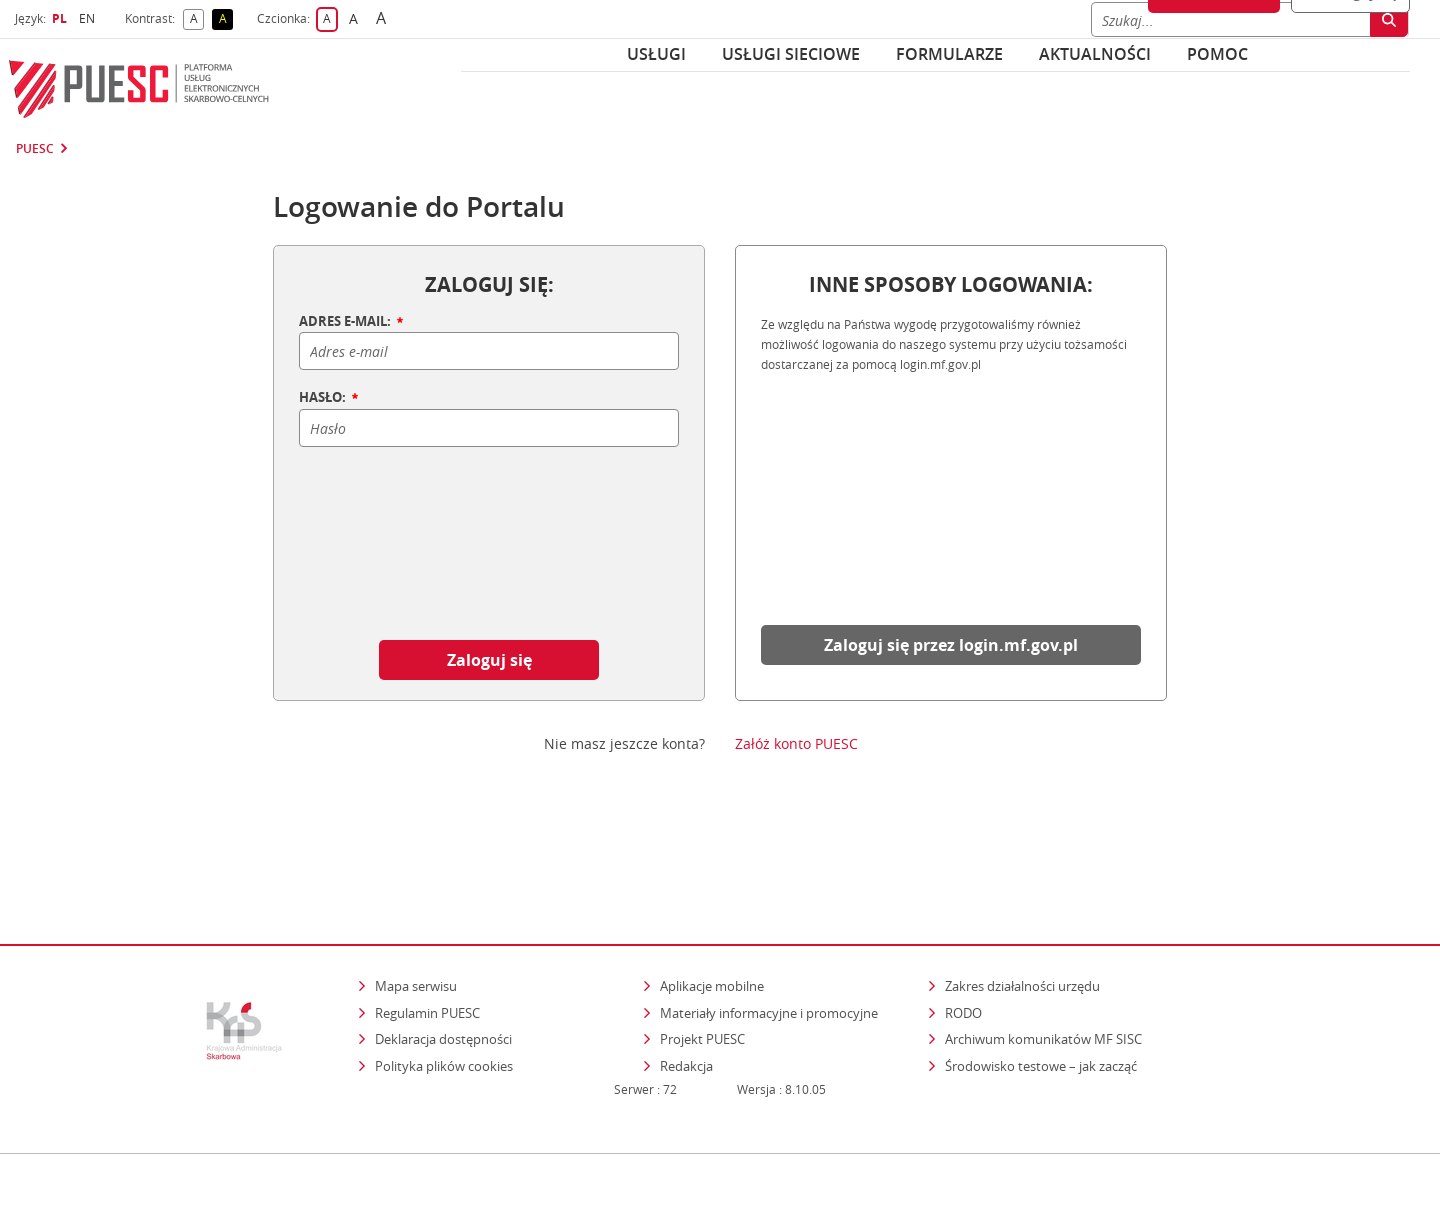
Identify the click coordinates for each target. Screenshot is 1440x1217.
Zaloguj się (489, 660)
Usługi (656, 54)
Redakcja (686, 980)
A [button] (197, 19)
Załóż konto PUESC (796, 744)
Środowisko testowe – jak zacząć (1042, 979)
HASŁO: (330, 398)
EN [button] (89, 18)
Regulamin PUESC (427, 926)
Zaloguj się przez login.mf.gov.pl (951, 645)
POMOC (1217, 54)
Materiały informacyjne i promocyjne (769, 926)
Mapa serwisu (416, 900)
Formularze (949, 54)
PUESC (35, 149)
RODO (963, 926)
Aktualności (1095, 54)
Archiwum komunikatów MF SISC (1043, 953)
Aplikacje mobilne (712, 900)
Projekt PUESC (702, 953)
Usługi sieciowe (791, 54)
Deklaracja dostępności (443, 953)
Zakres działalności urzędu (1024, 899)
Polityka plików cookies (444, 980)
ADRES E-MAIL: (352, 322)
